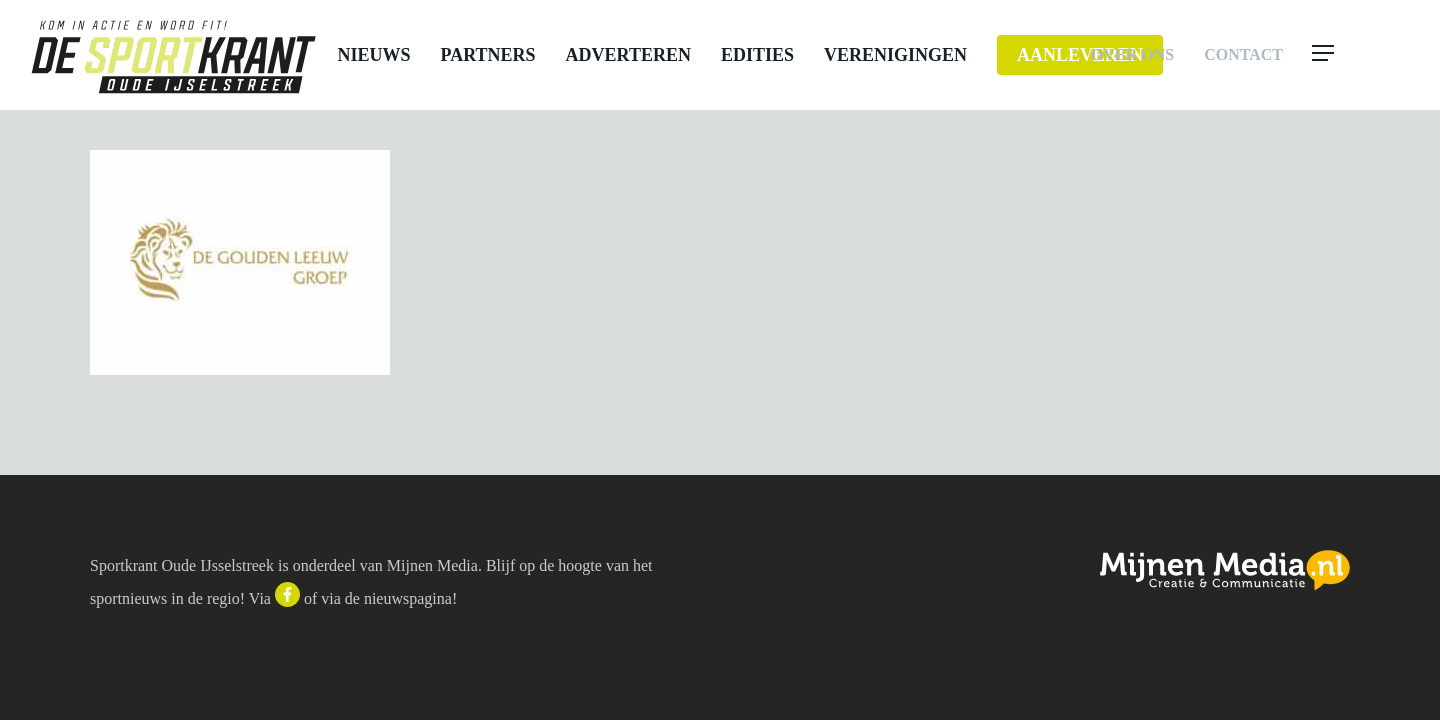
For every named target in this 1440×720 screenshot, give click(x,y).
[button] (1362, 55)
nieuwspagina (408, 598)
